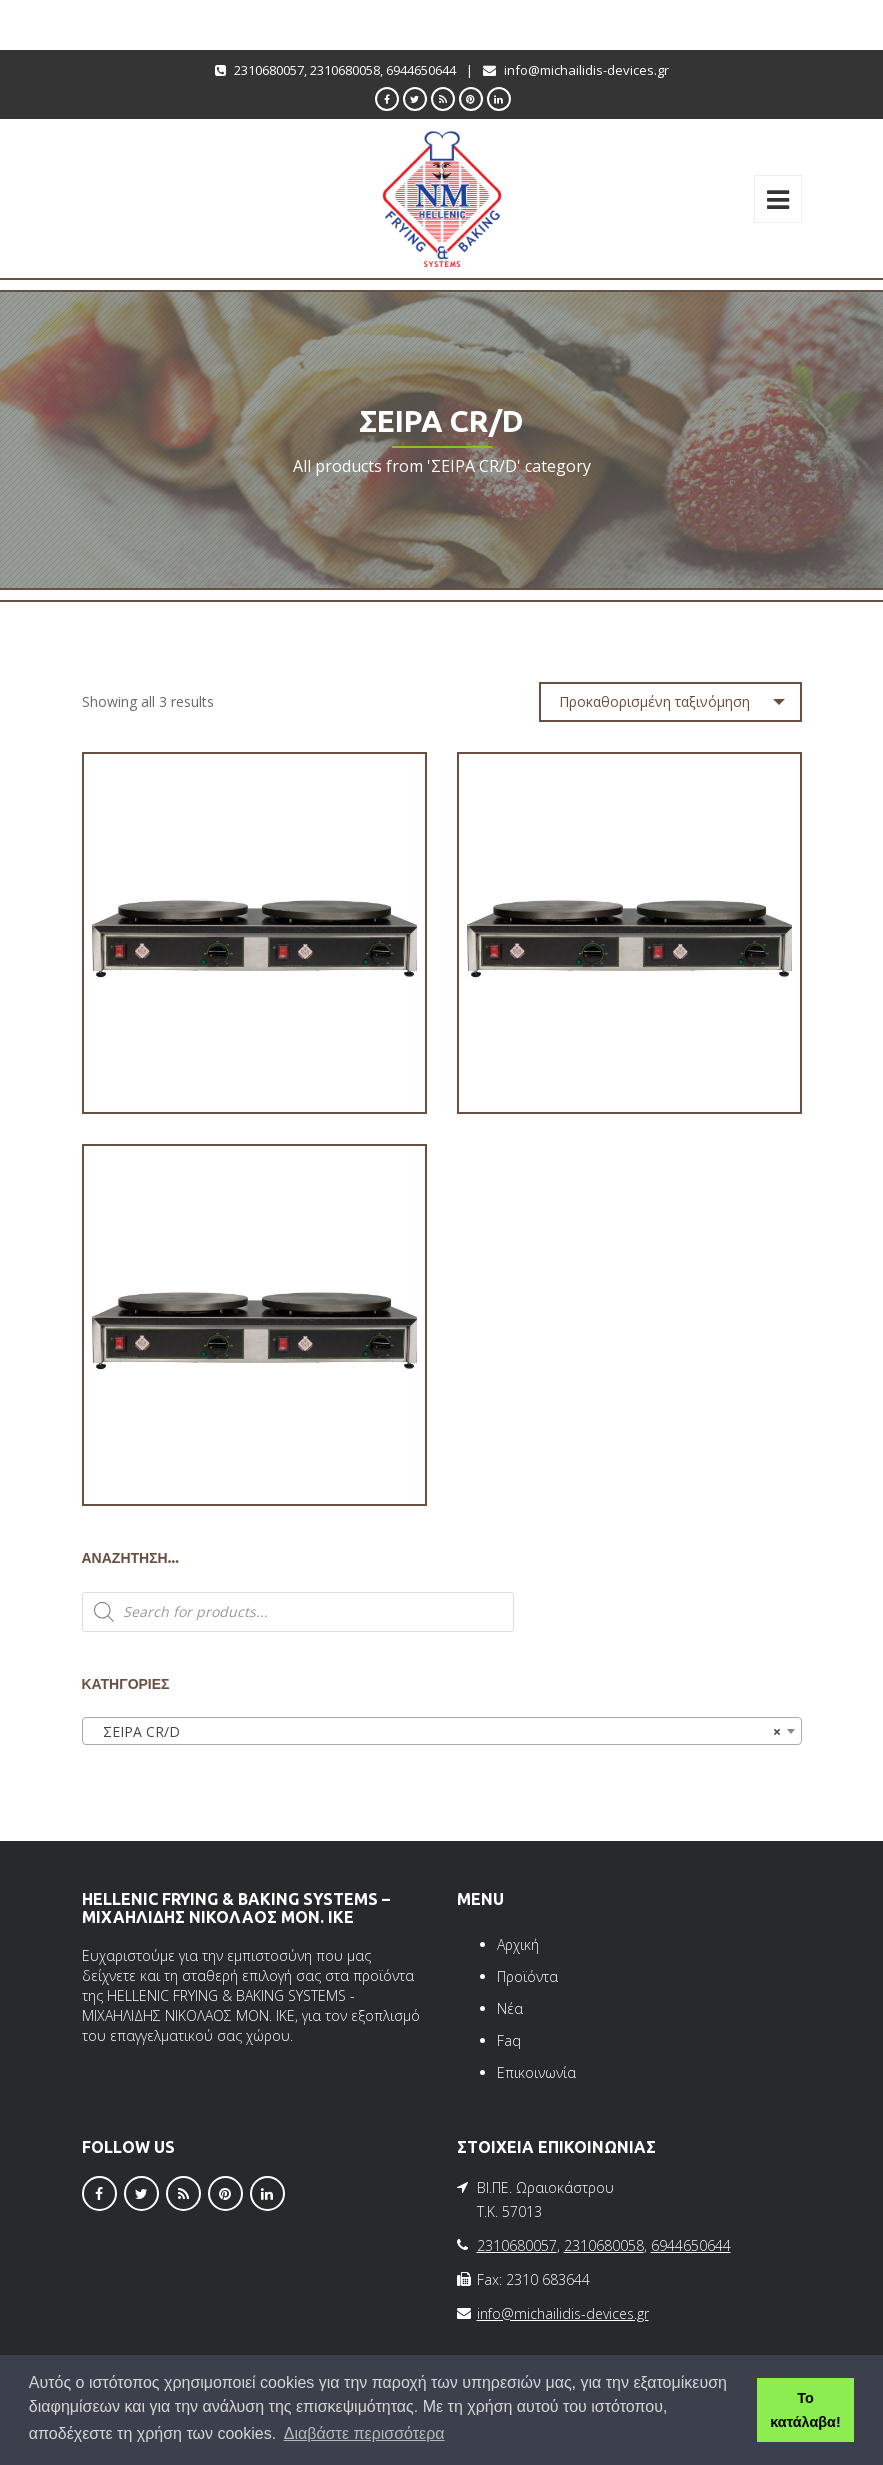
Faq (509, 2040)
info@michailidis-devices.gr (586, 70)
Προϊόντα (527, 1976)
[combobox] (442, 1731)
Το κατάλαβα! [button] (805, 2410)
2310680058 (345, 70)
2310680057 (269, 70)
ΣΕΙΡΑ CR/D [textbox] (436, 1732)
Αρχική (518, 1944)
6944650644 (421, 70)
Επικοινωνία (536, 2072)
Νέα (510, 2008)
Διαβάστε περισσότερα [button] (364, 2433)
